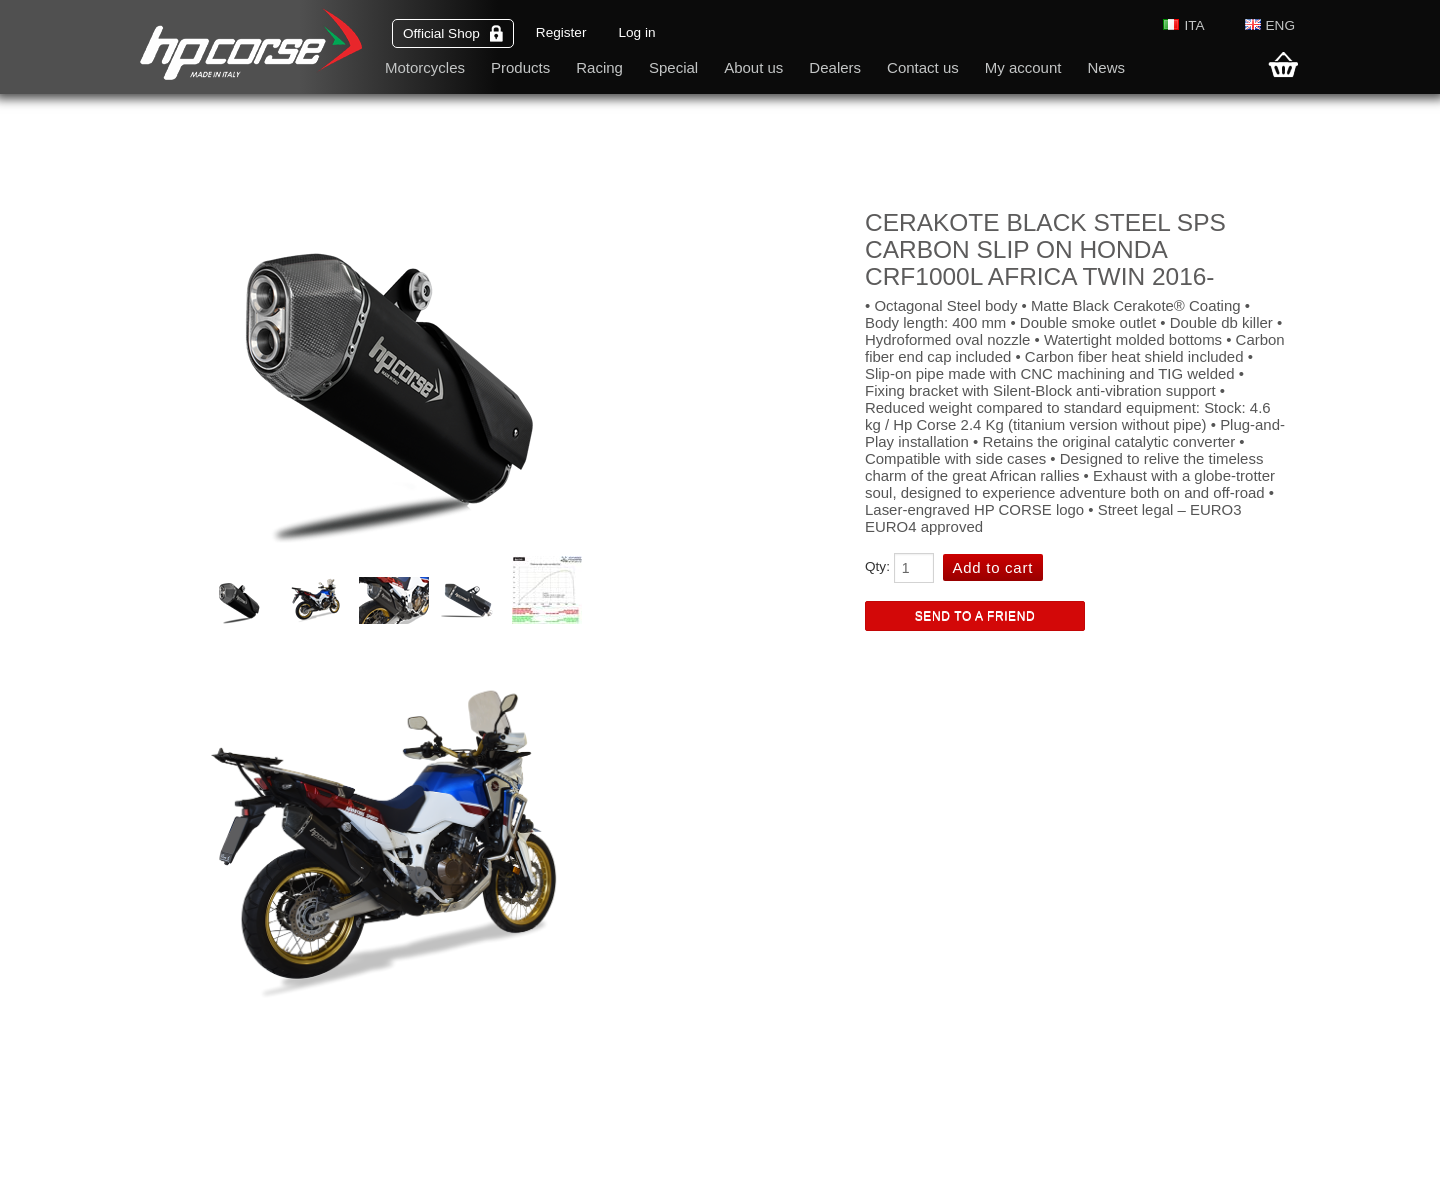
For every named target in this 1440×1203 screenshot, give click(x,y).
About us (753, 67)
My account (1023, 67)
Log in (636, 32)
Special (673, 67)
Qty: (877, 566)
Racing (599, 67)
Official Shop (453, 33)
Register (561, 32)
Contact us (923, 67)
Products (520, 67)
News (1106, 67)
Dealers (835, 67)
